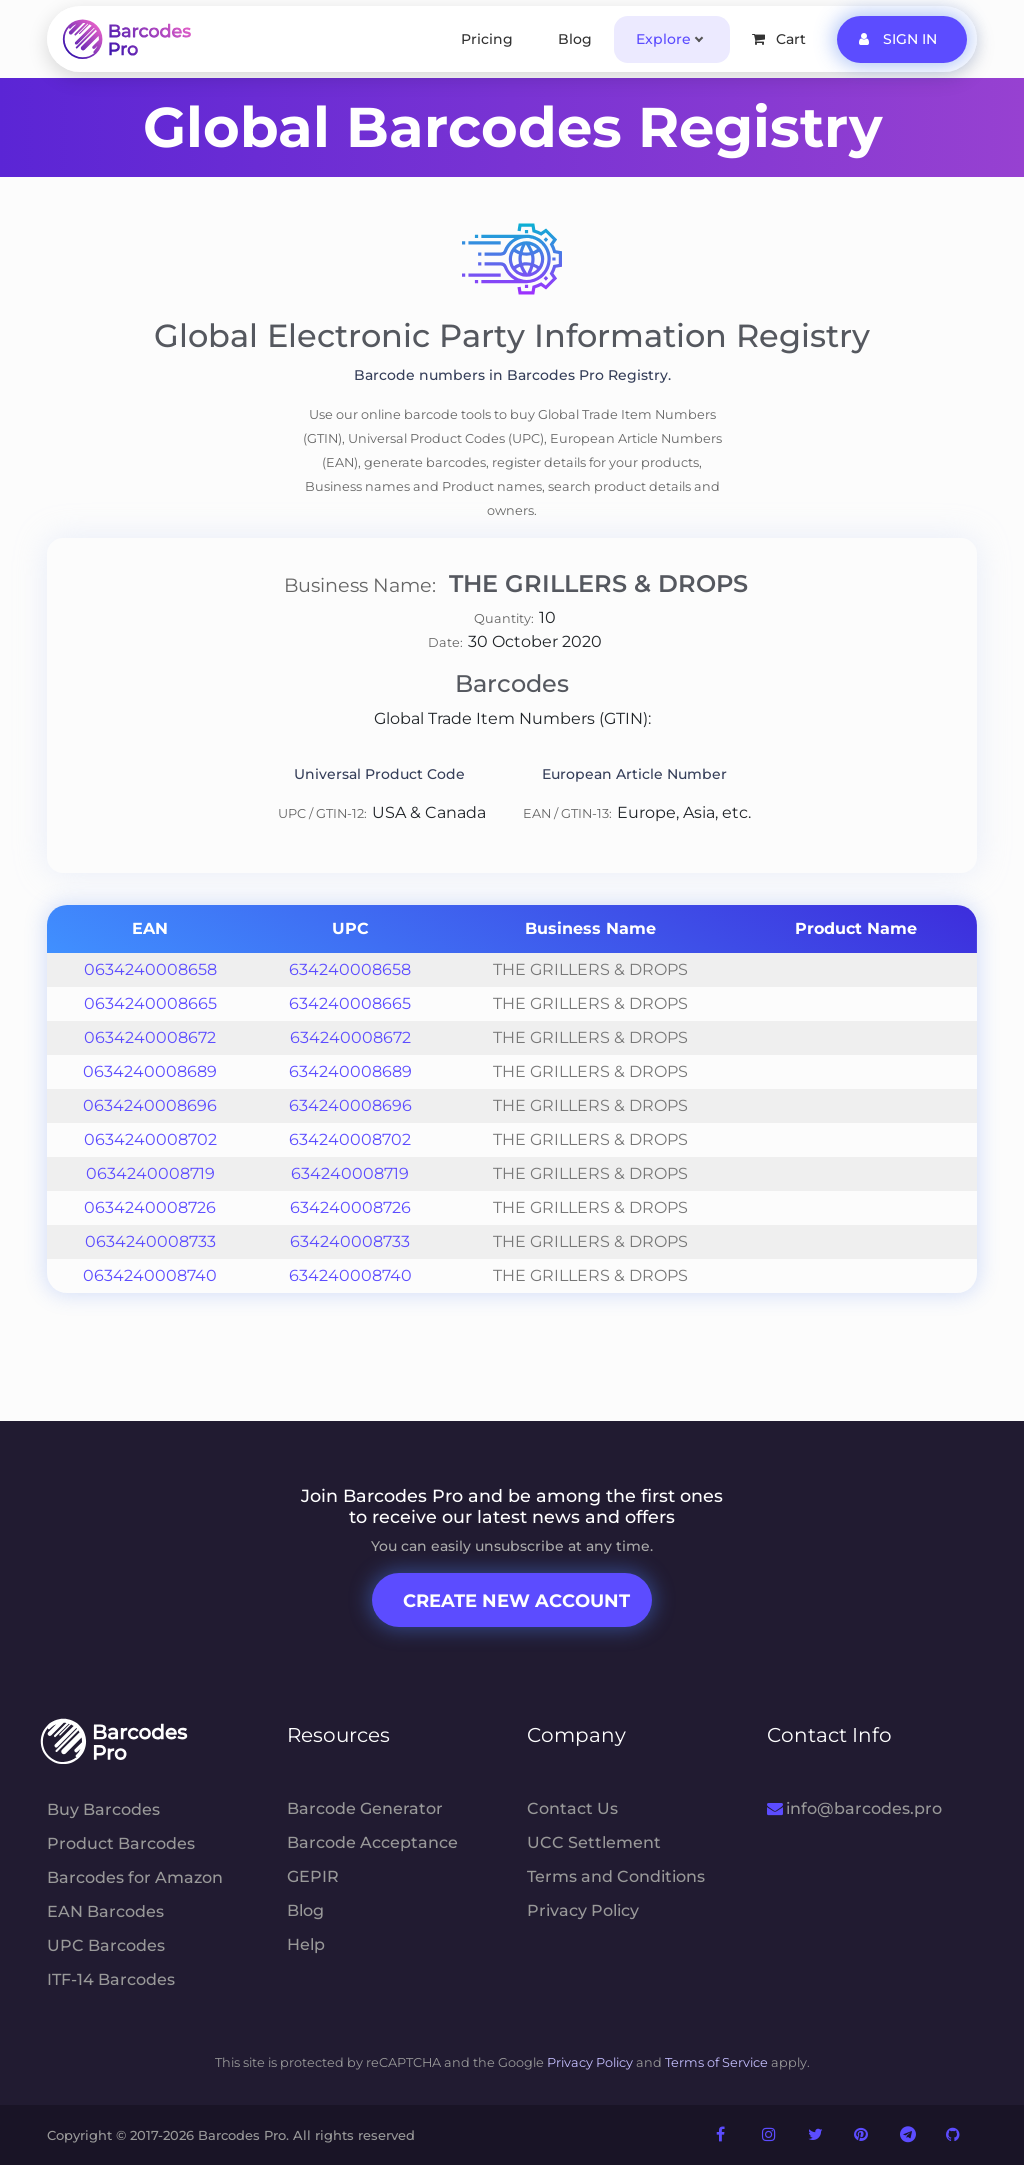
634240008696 (350, 1105)
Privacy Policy (583, 1910)
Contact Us (572, 1808)
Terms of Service (716, 2062)
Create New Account (516, 1601)
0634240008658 (150, 969)
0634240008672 (150, 1037)
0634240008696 (150, 1105)
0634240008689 (150, 1071)
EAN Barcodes (105, 1911)
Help (306, 1944)
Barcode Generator (365, 1808)
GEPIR (313, 1876)
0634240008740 (150, 1275)
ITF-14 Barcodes (111, 1979)
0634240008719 (150, 1173)
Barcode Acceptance (372, 1842)
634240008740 (350, 1275)
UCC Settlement (594, 1842)
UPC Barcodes (106, 1945)
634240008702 (350, 1139)
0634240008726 (150, 1207)
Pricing (487, 39)
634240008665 (350, 1003)
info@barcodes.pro (854, 1808)
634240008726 (350, 1207)
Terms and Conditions (616, 1876)
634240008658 (350, 969)
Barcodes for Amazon (135, 1877)
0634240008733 (150, 1241)
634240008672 (350, 1037)
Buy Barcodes (103, 1809)
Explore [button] (663, 39)
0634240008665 (150, 1003)
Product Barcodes (121, 1843)
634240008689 (350, 1071)
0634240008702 (150, 1139)
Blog (575, 39)
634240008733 (350, 1241)
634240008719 (350, 1173)
